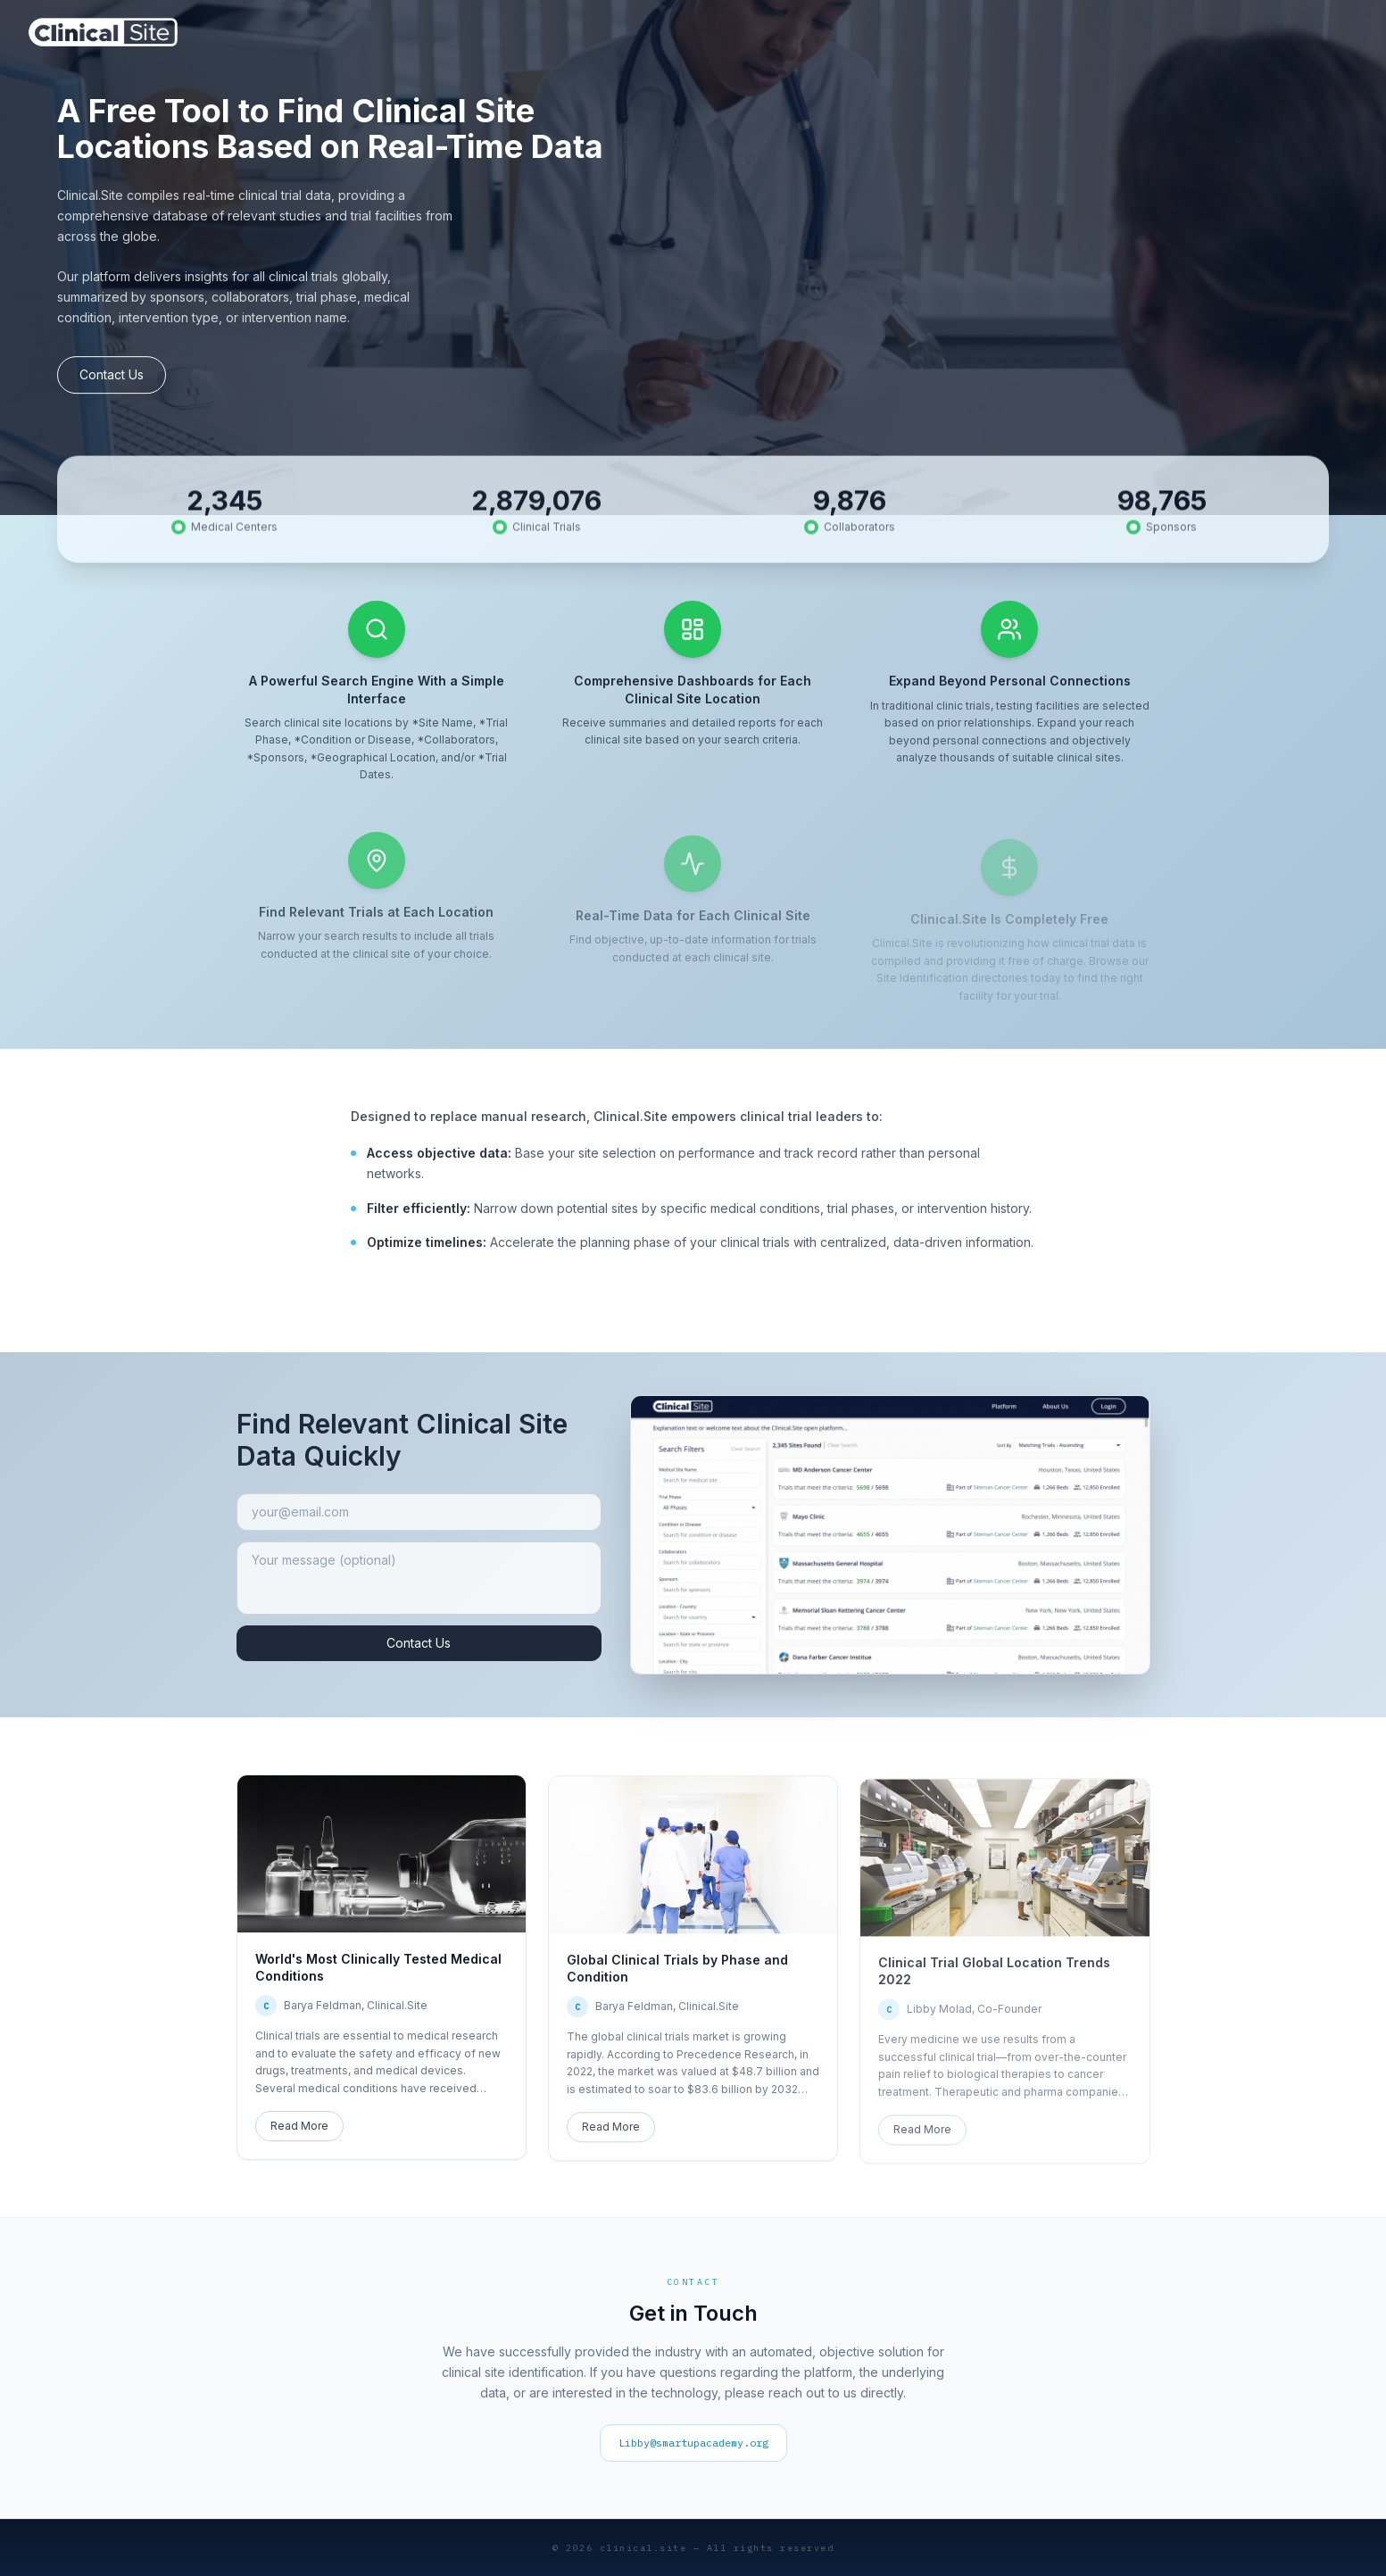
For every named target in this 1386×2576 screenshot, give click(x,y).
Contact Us (111, 377)
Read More (299, 2131)
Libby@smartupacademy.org (693, 2442)
